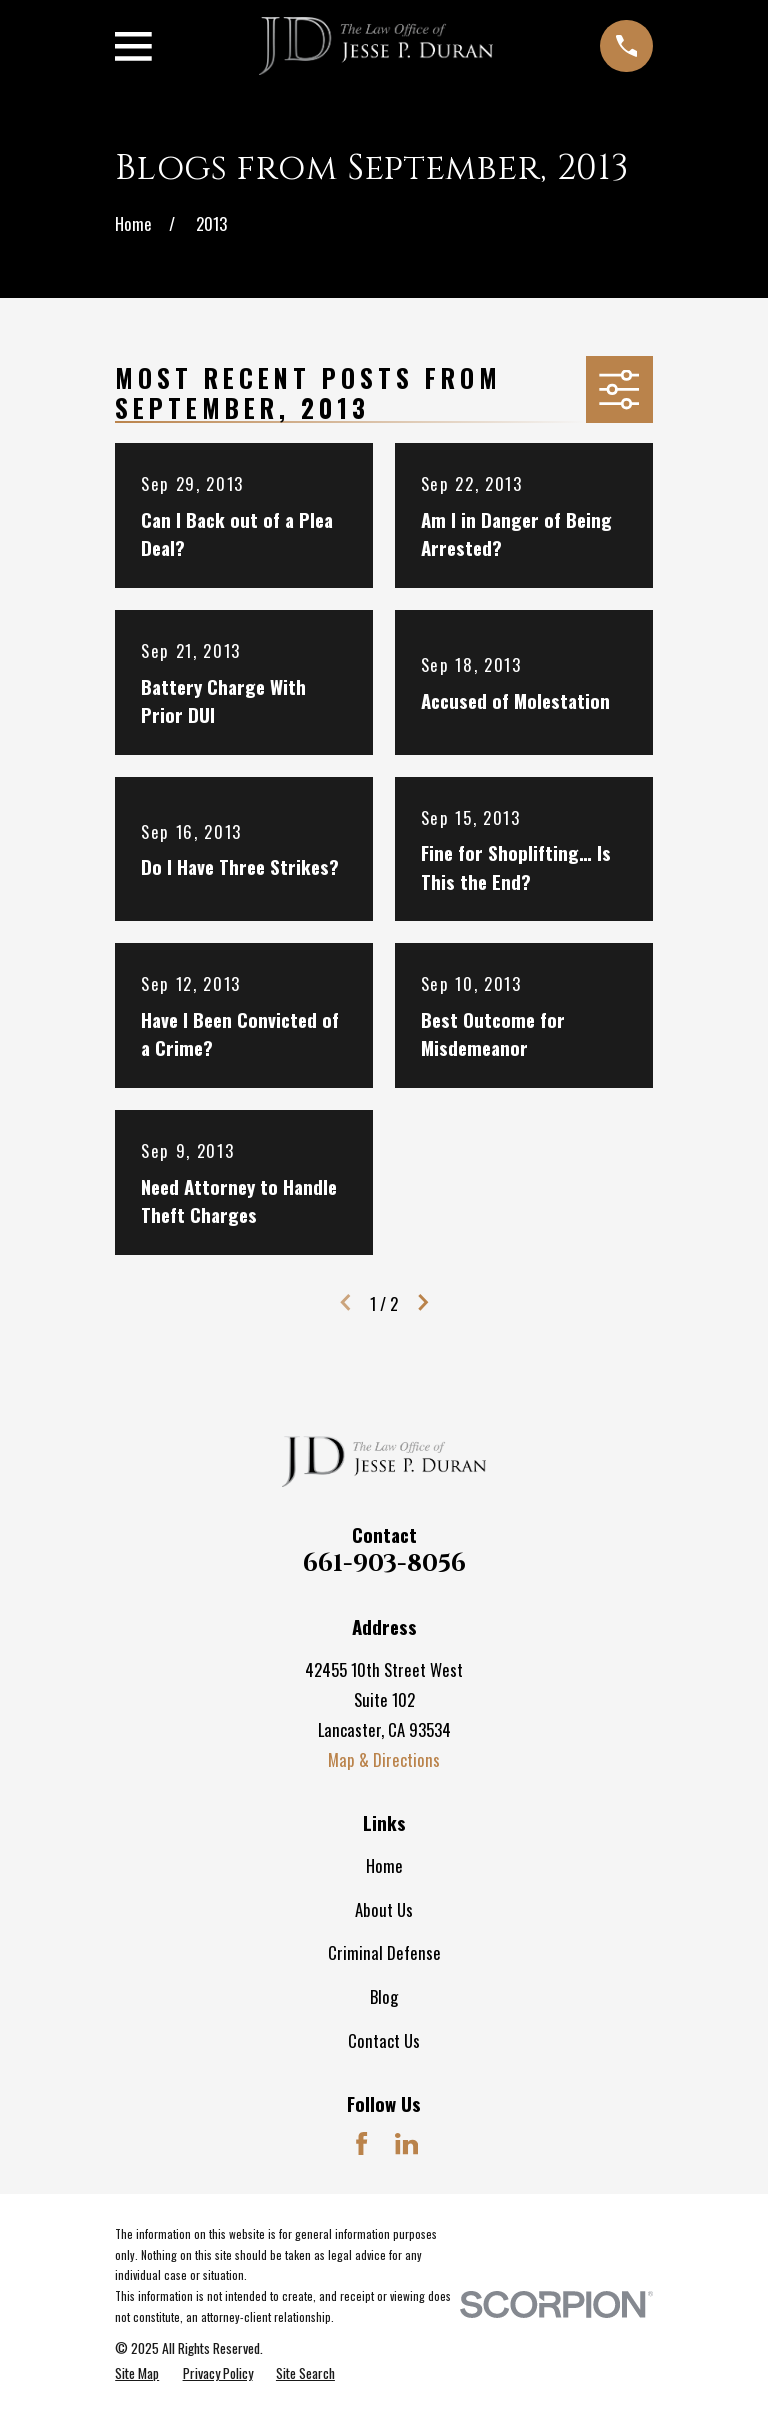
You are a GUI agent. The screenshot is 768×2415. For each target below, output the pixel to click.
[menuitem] (137, 2372)
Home (384, 1865)
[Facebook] (361, 2143)
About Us (384, 1909)
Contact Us (384, 2040)
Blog (384, 1996)
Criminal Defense (384, 1952)
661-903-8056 (384, 1563)
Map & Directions (384, 1759)
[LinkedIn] (406, 2143)
